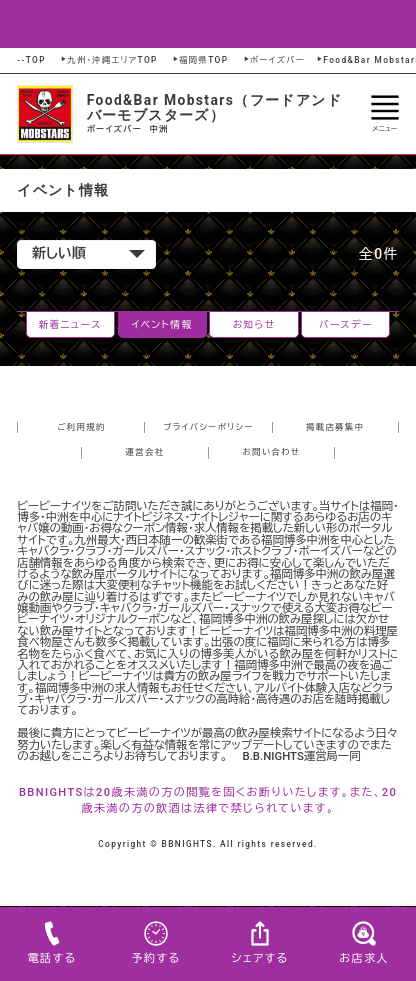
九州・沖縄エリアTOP (108, 60)
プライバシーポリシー (208, 427)
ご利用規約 (81, 427)
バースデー (346, 324)
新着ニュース (70, 324)
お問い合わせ (272, 452)
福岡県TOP (199, 60)
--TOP (31, 60)
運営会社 (145, 452)
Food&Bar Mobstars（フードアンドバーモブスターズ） (214, 107)
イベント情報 (162, 324)
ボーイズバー (273, 60)
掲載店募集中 (335, 427)
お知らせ (253, 324)
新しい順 (88, 253)
